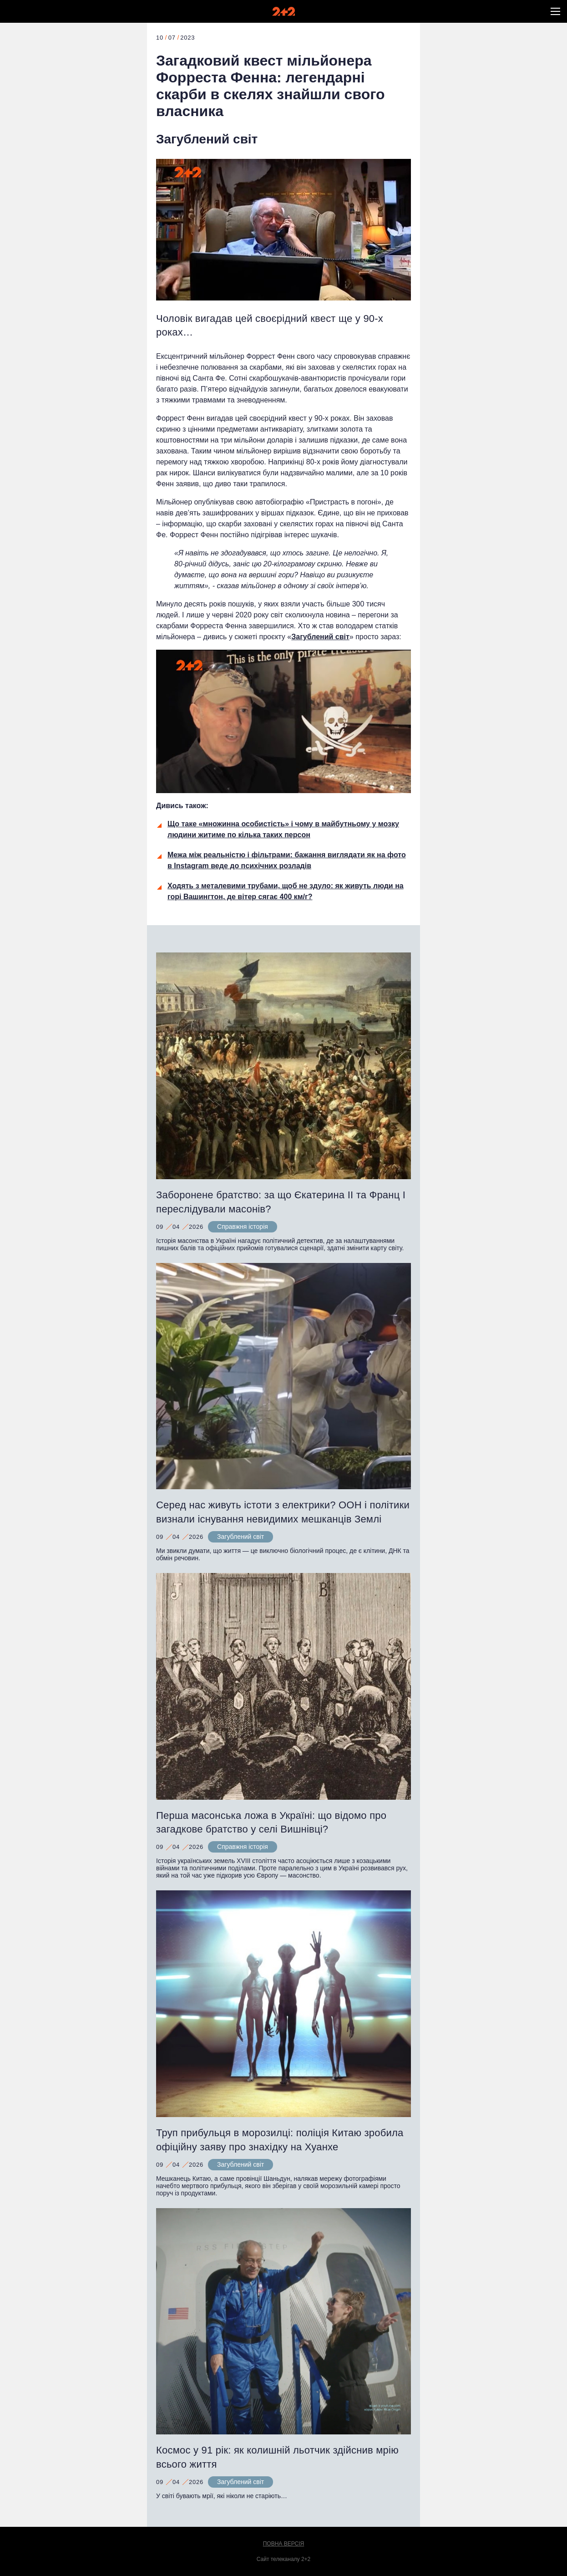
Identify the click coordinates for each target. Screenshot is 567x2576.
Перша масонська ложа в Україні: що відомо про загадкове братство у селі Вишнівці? (271, 1822)
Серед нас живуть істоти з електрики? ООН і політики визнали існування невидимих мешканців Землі (283, 1512)
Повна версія (283, 2543)
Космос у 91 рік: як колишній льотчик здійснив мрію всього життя (277, 2457)
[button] (555, 11)
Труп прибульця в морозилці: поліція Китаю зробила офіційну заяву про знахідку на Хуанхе (280, 2140)
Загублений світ (207, 139)
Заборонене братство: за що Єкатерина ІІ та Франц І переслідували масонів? (280, 1202)
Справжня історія (242, 1226)
